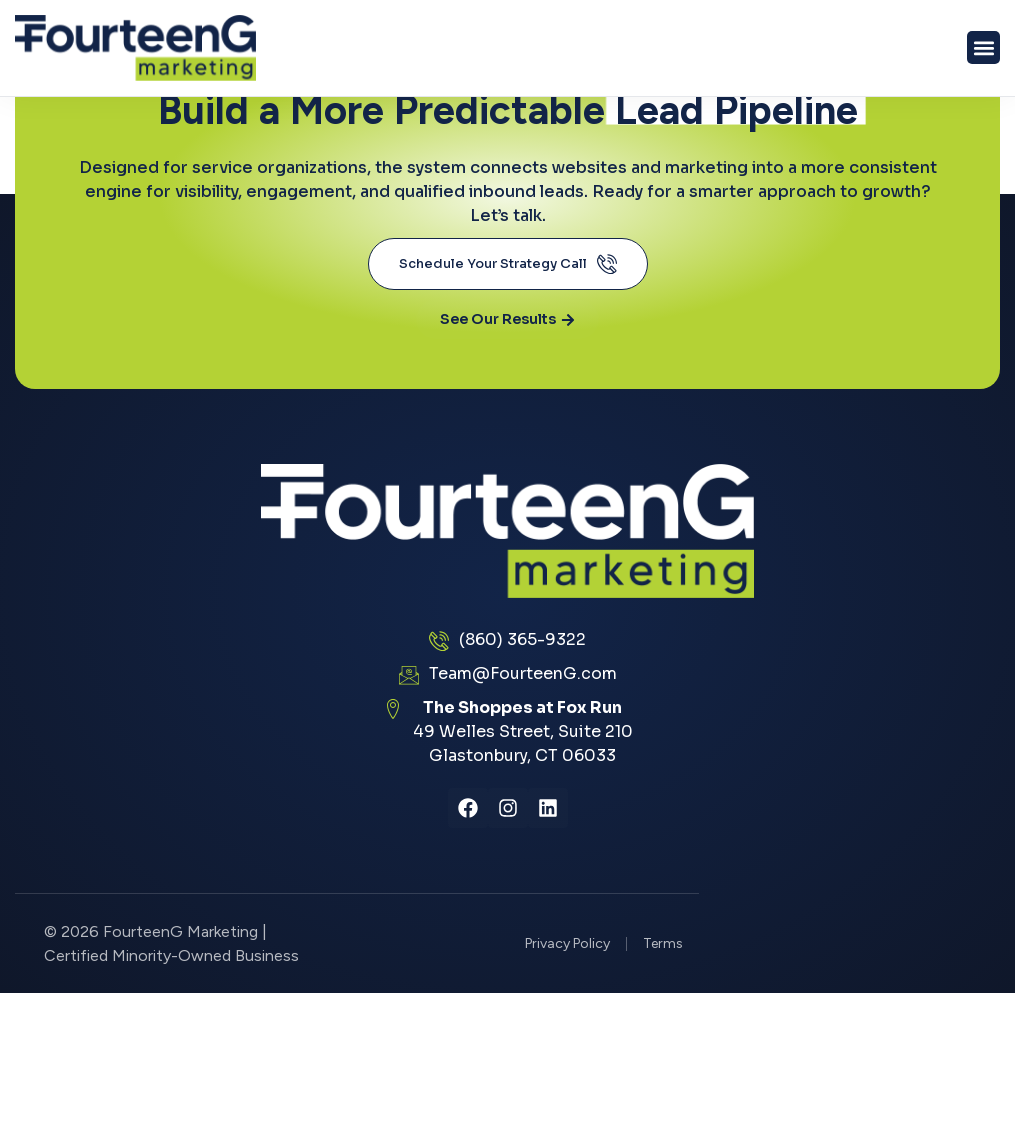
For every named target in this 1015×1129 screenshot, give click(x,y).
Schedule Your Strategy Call (508, 264)
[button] (983, 47)
